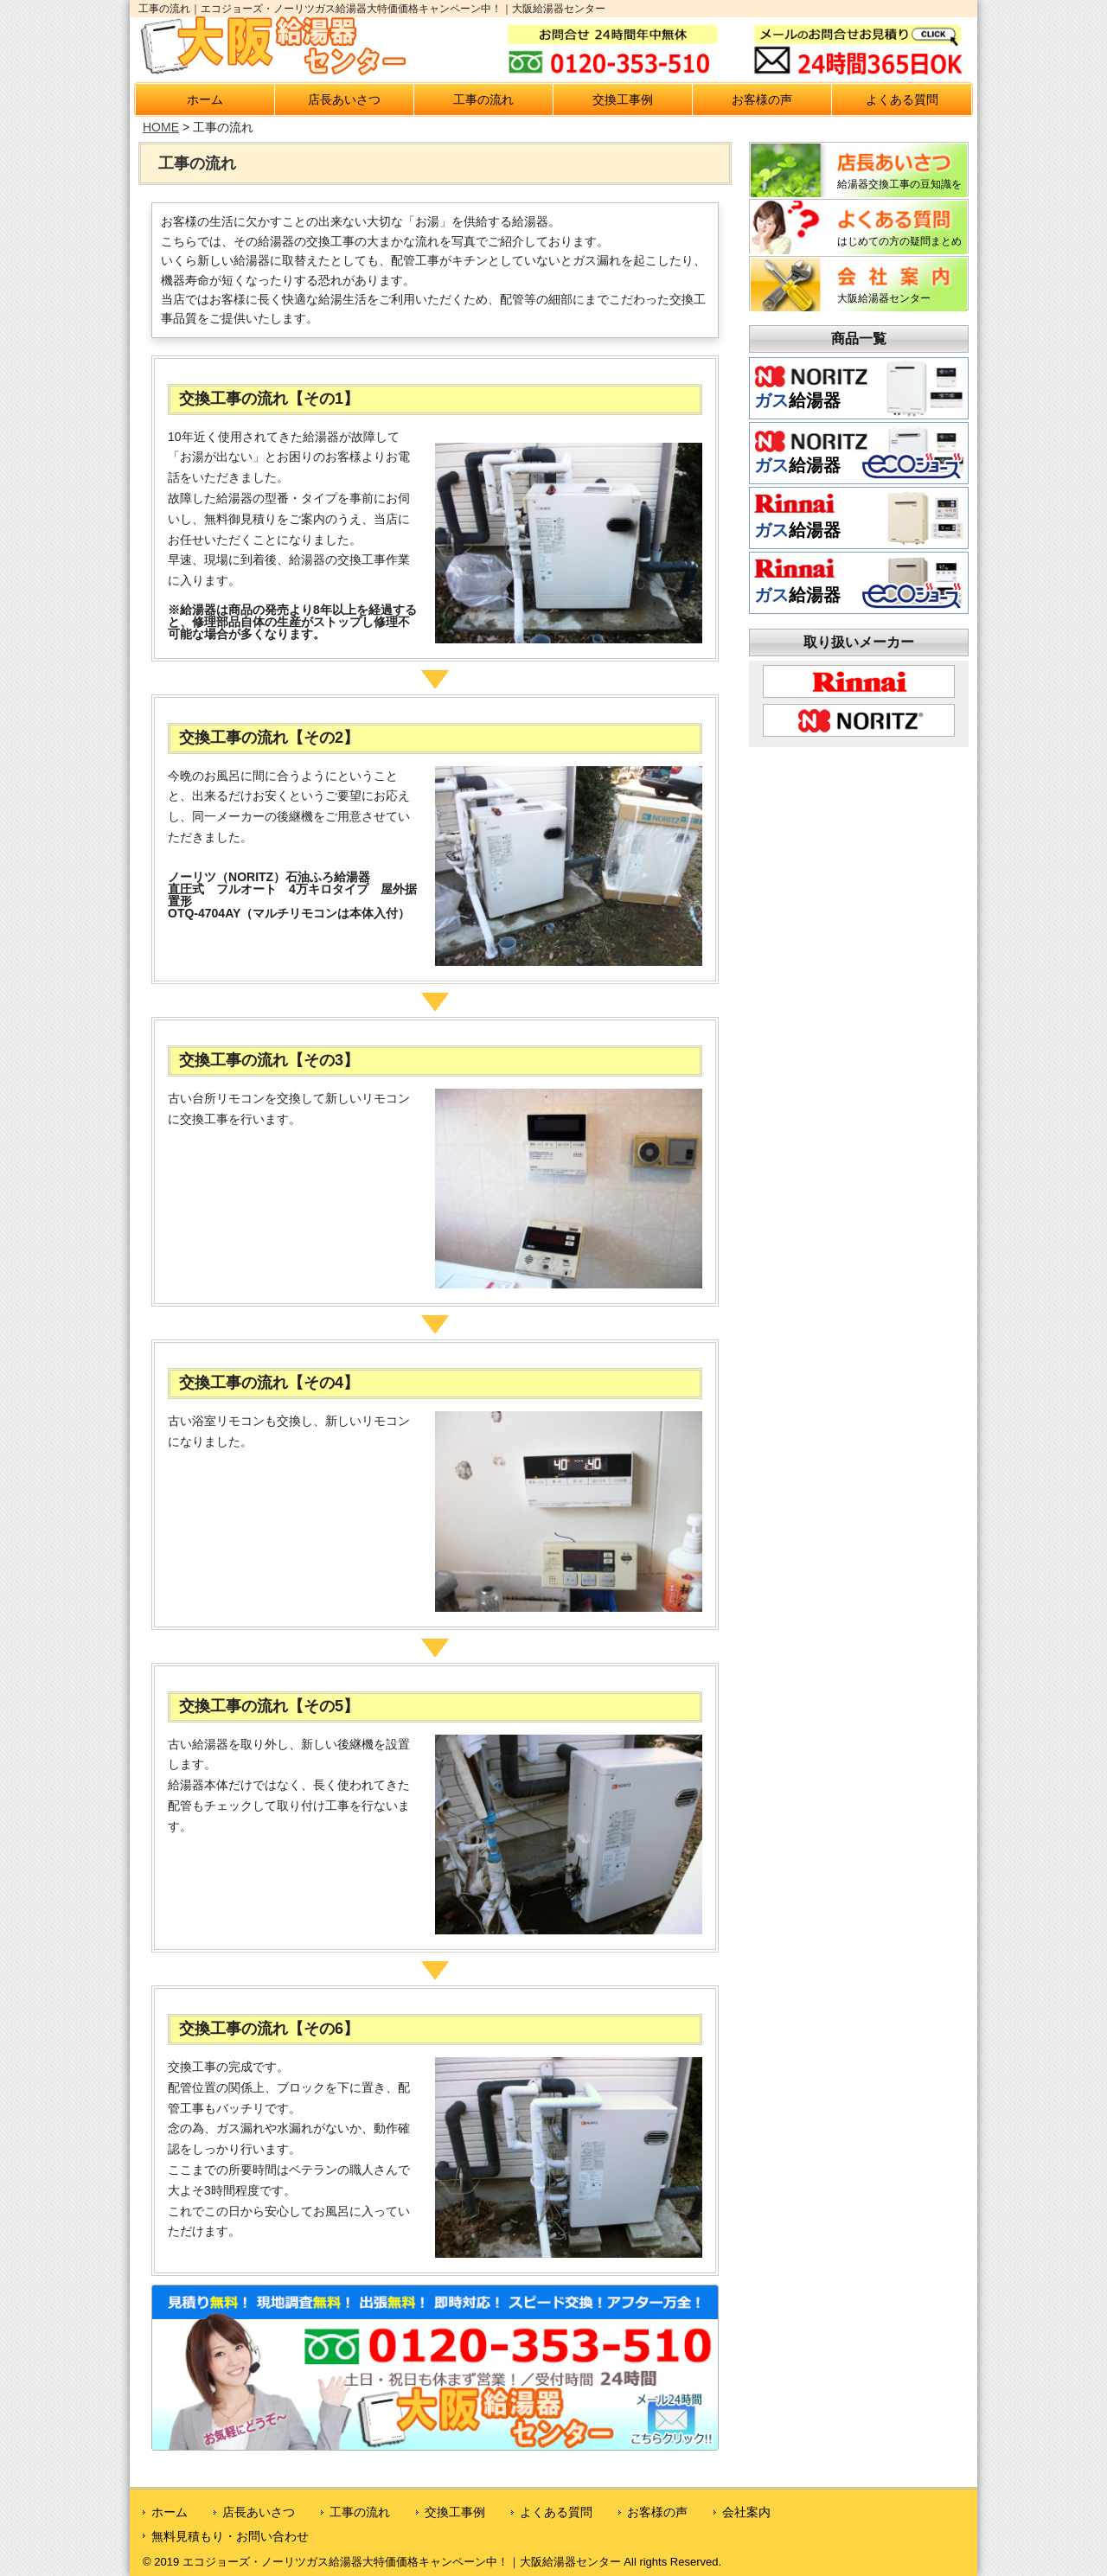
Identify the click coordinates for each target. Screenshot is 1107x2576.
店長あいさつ (344, 99)
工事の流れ (483, 99)
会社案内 (746, 2512)
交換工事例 (622, 99)
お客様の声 (762, 99)
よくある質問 (902, 99)
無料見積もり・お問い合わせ (230, 2536)
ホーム (205, 99)
